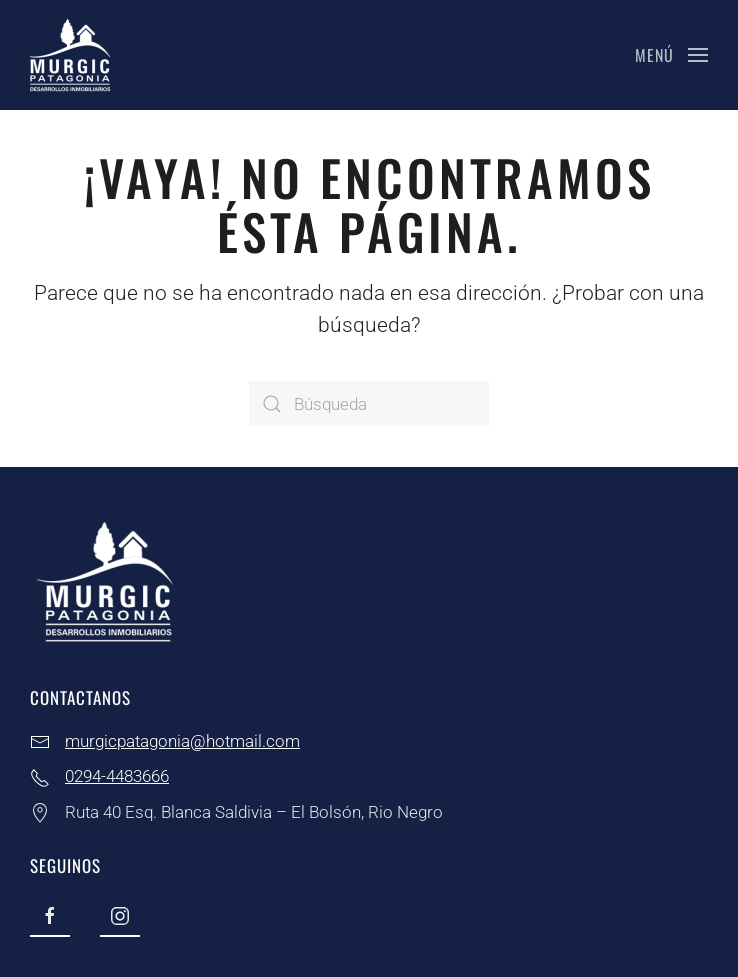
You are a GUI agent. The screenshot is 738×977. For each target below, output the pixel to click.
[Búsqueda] (369, 403)
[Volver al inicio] (70, 55)
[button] (671, 55)
